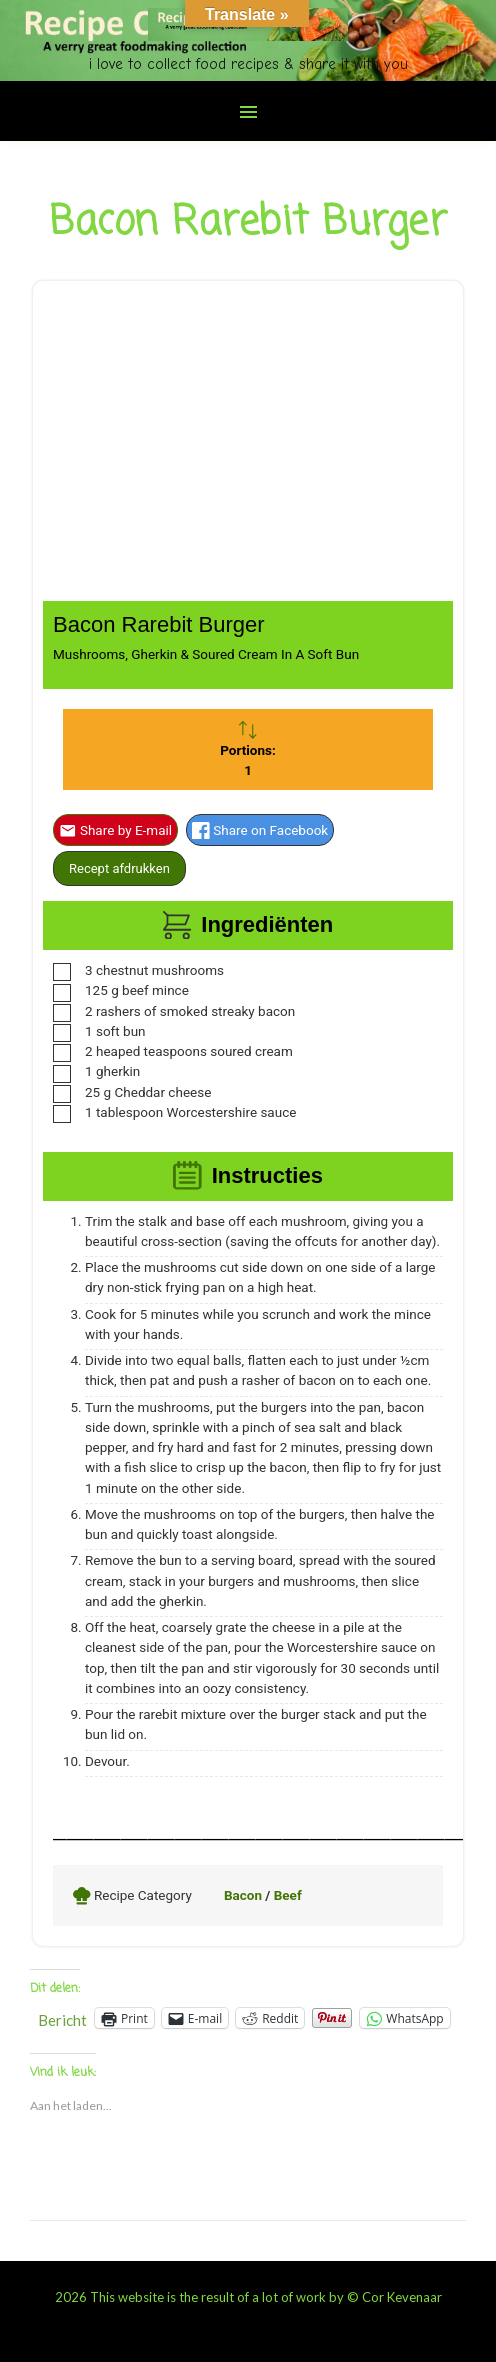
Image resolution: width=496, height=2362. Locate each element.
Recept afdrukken (119, 868)
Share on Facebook (260, 830)
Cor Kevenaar (402, 2297)
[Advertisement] (248, 451)
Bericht (62, 2018)
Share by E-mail (115, 830)
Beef (288, 1895)
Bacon (243, 1895)
